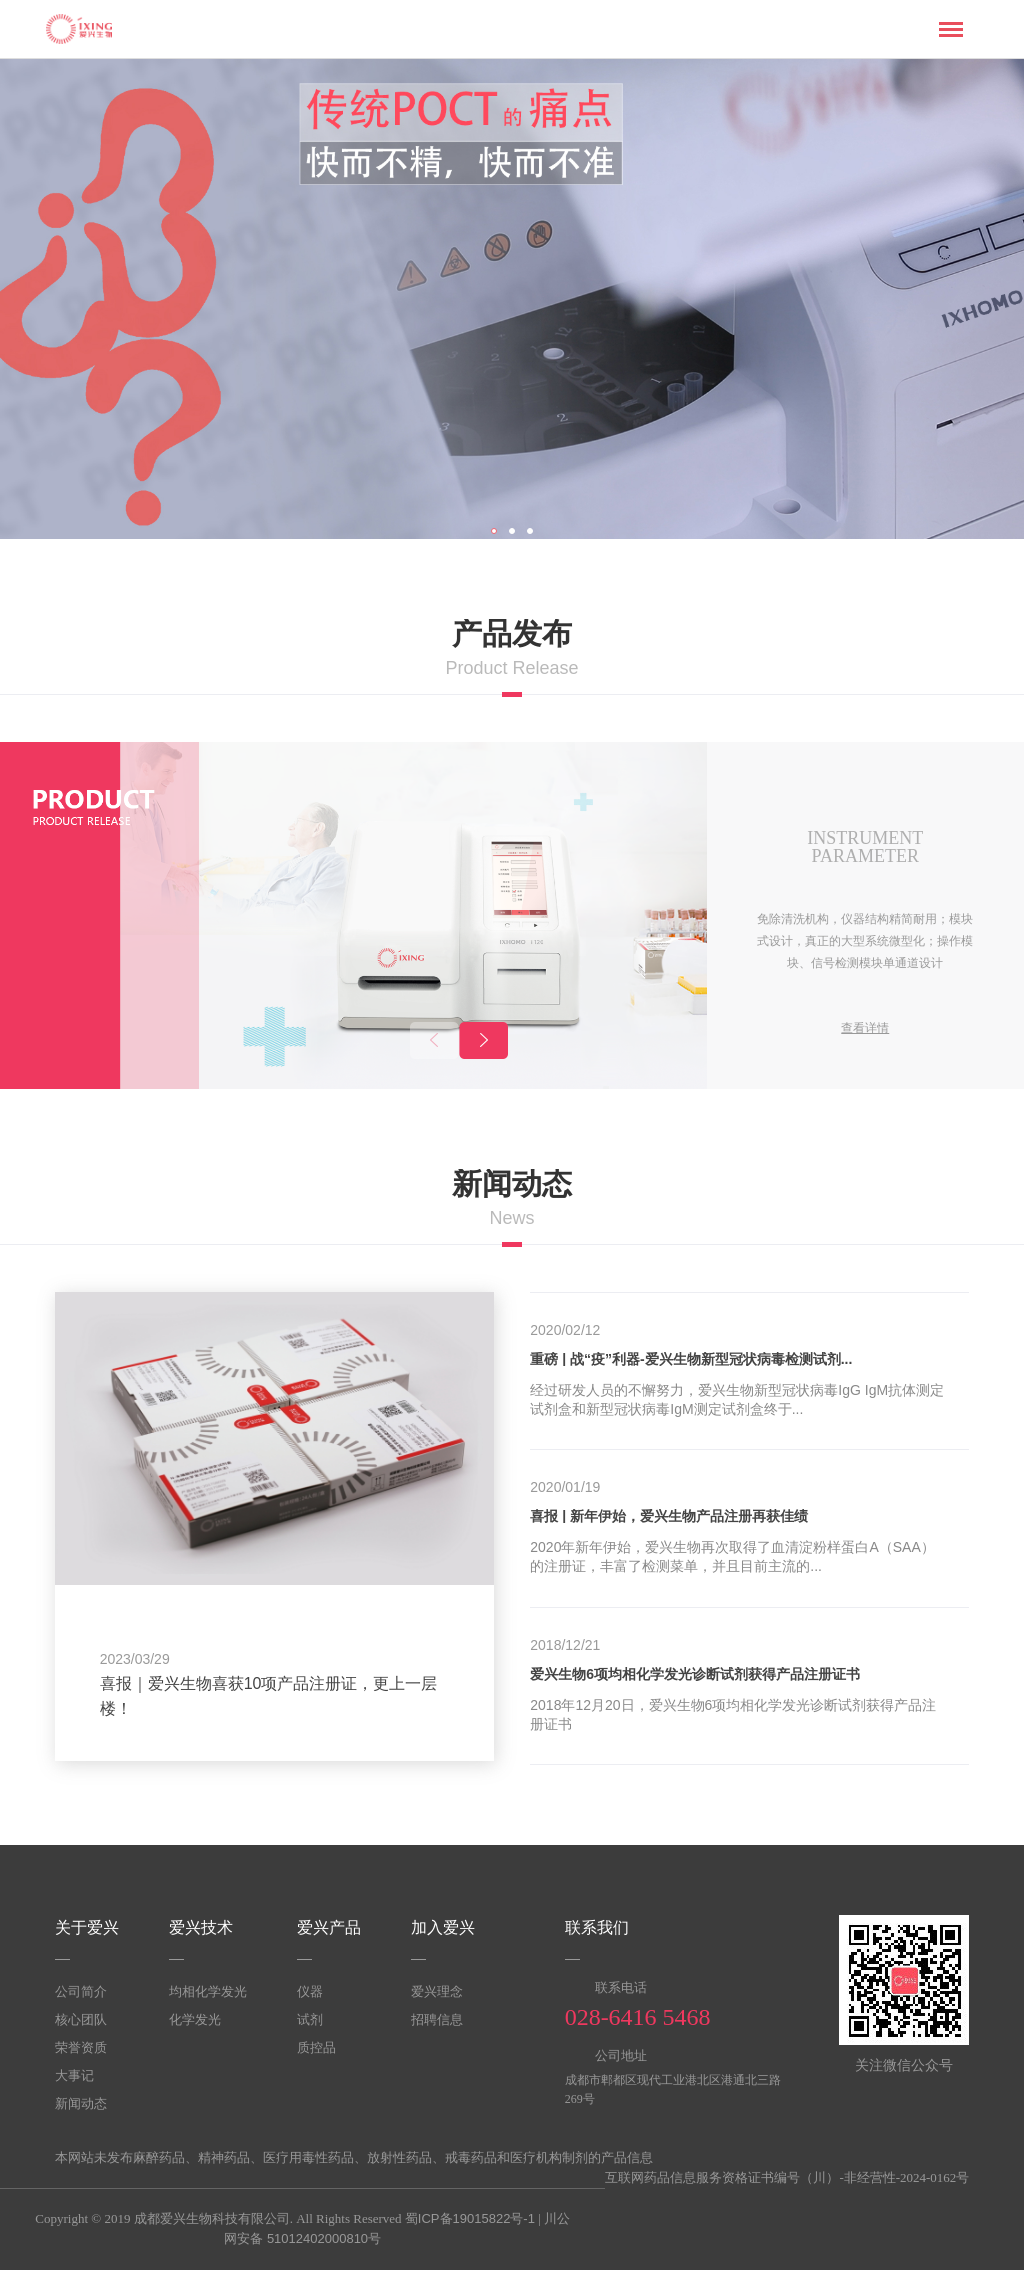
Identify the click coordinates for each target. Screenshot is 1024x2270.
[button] (483, 1040)
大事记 (74, 2075)
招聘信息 (437, 2019)
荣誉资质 (81, 2047)
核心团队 (81, 2019)
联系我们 (597, 1927)
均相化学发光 (208, 1991)
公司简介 (81, 1991)
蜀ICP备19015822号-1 (470, 2218)
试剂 (310, 2019)
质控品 (316, 2047)
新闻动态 (81, 2103)
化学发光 (195, 2019)
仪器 (310, 1991)
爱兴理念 (437, 1991)
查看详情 (865, 1028)
